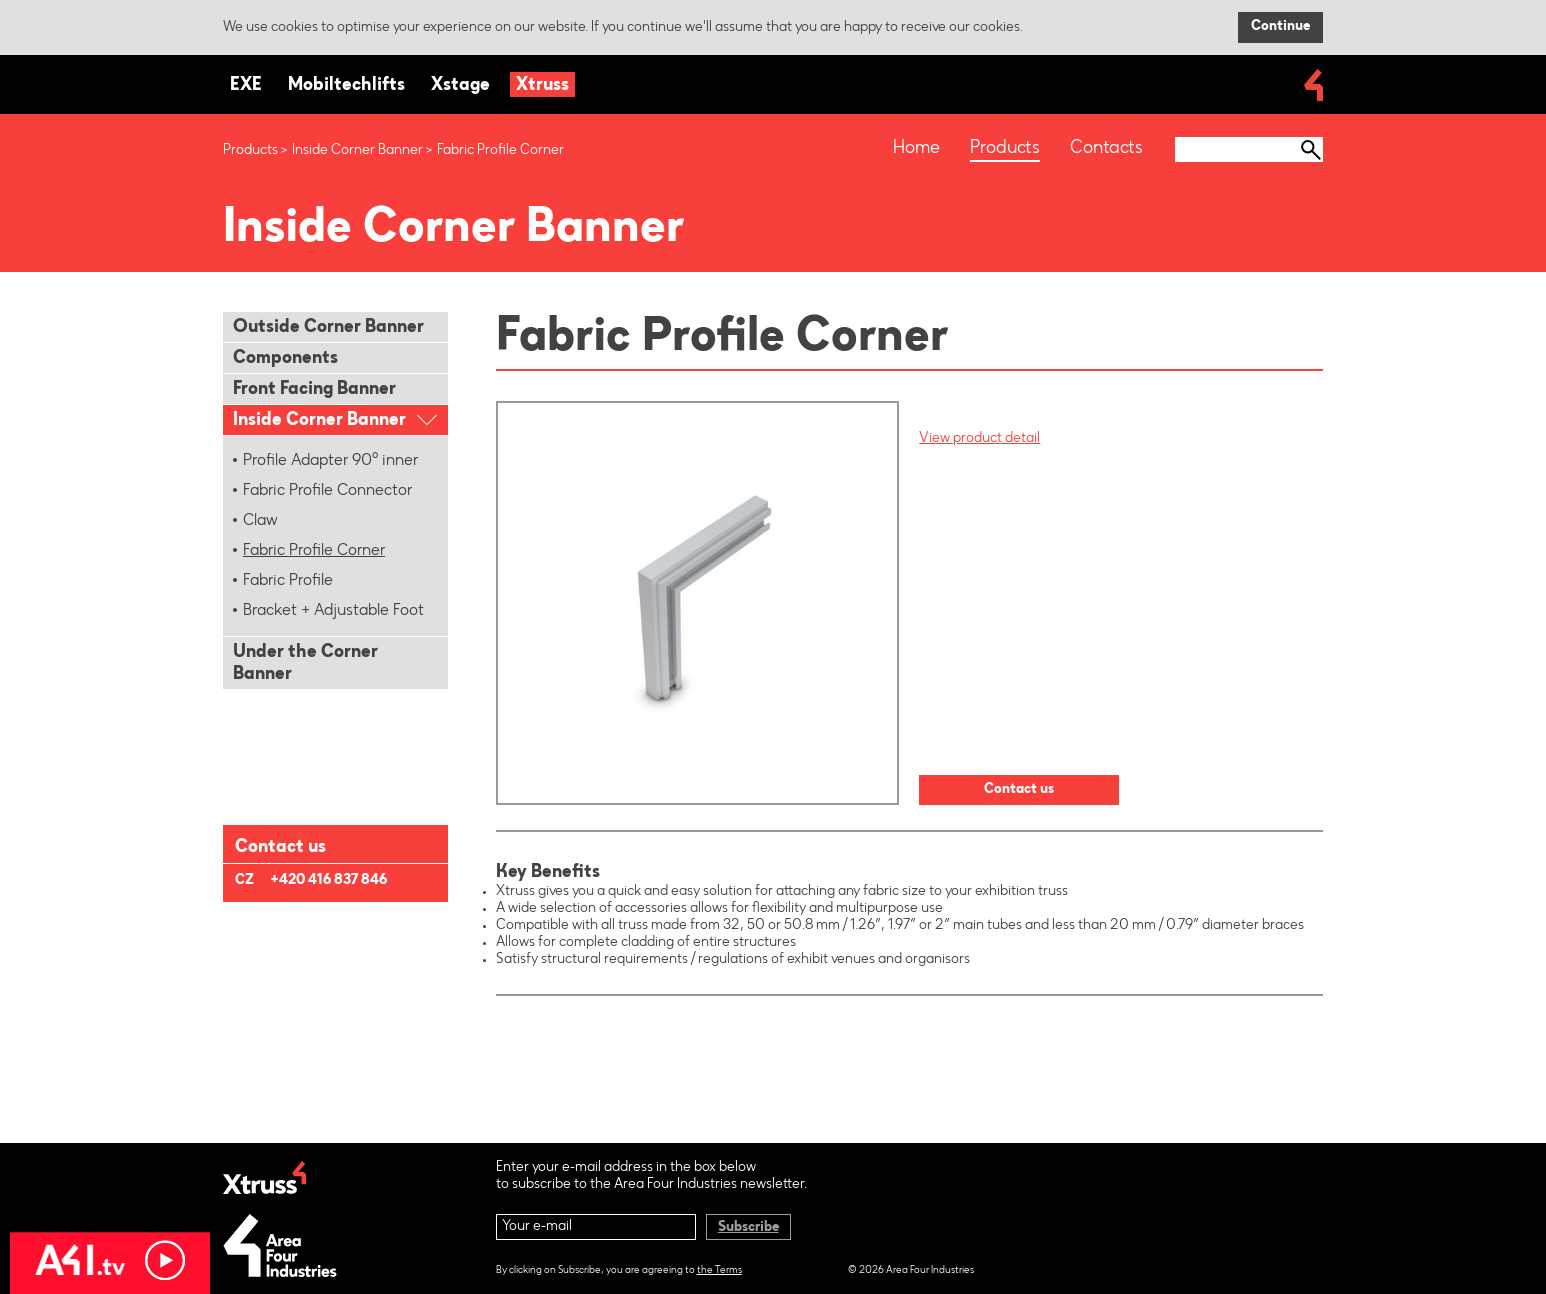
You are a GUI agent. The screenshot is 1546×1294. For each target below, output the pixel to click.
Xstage (460, 86)
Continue (1280, 27)
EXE (246, 86)
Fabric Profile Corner (314, 551)
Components (285, 359)
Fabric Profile (288, 581)
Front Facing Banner (314, 390)
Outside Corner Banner (328, 328)
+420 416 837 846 (328, 881)
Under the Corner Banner (305, 664)
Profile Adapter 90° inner (330, 461)
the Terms (719, 1271)
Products (250, 151)
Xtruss (542, 86)
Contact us (1019, 790)
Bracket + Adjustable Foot (333, 611)
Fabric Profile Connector (327, 491)
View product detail (979, 439)
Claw (260, 521)
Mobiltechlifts (346, 86)
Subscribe (748, 1228)
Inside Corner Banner (357, 151)
